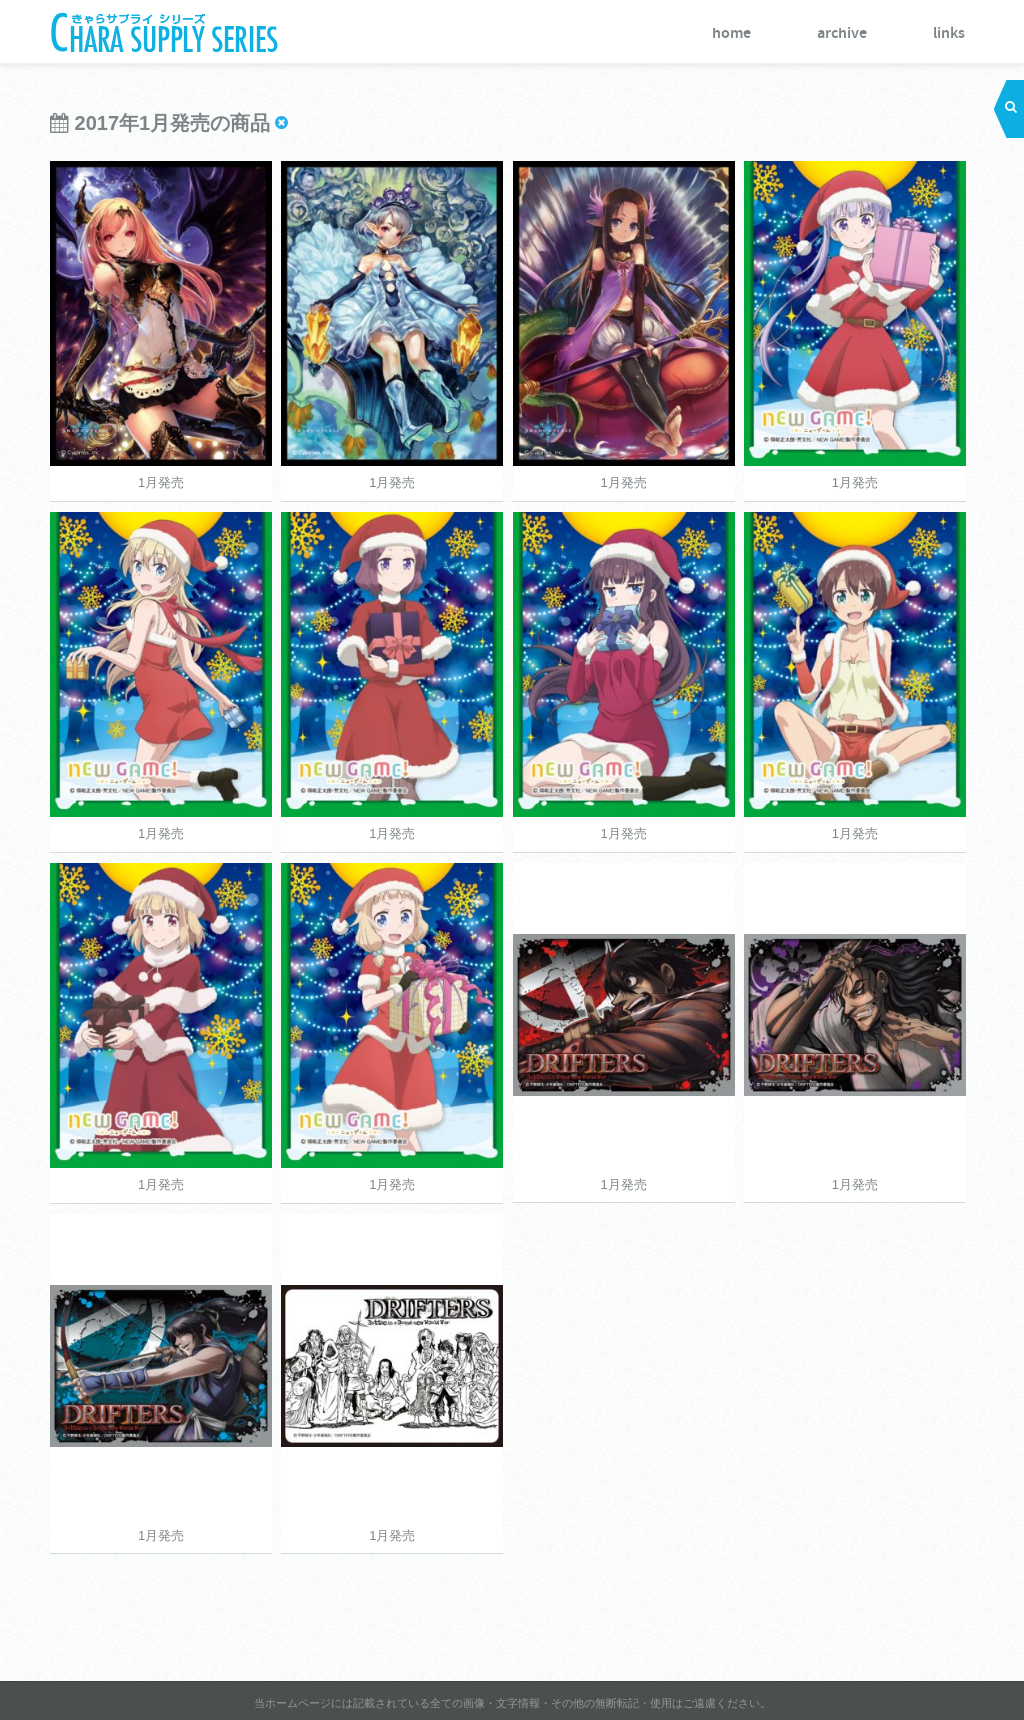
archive (842, 33)
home (731, 33)
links (949, 33)
